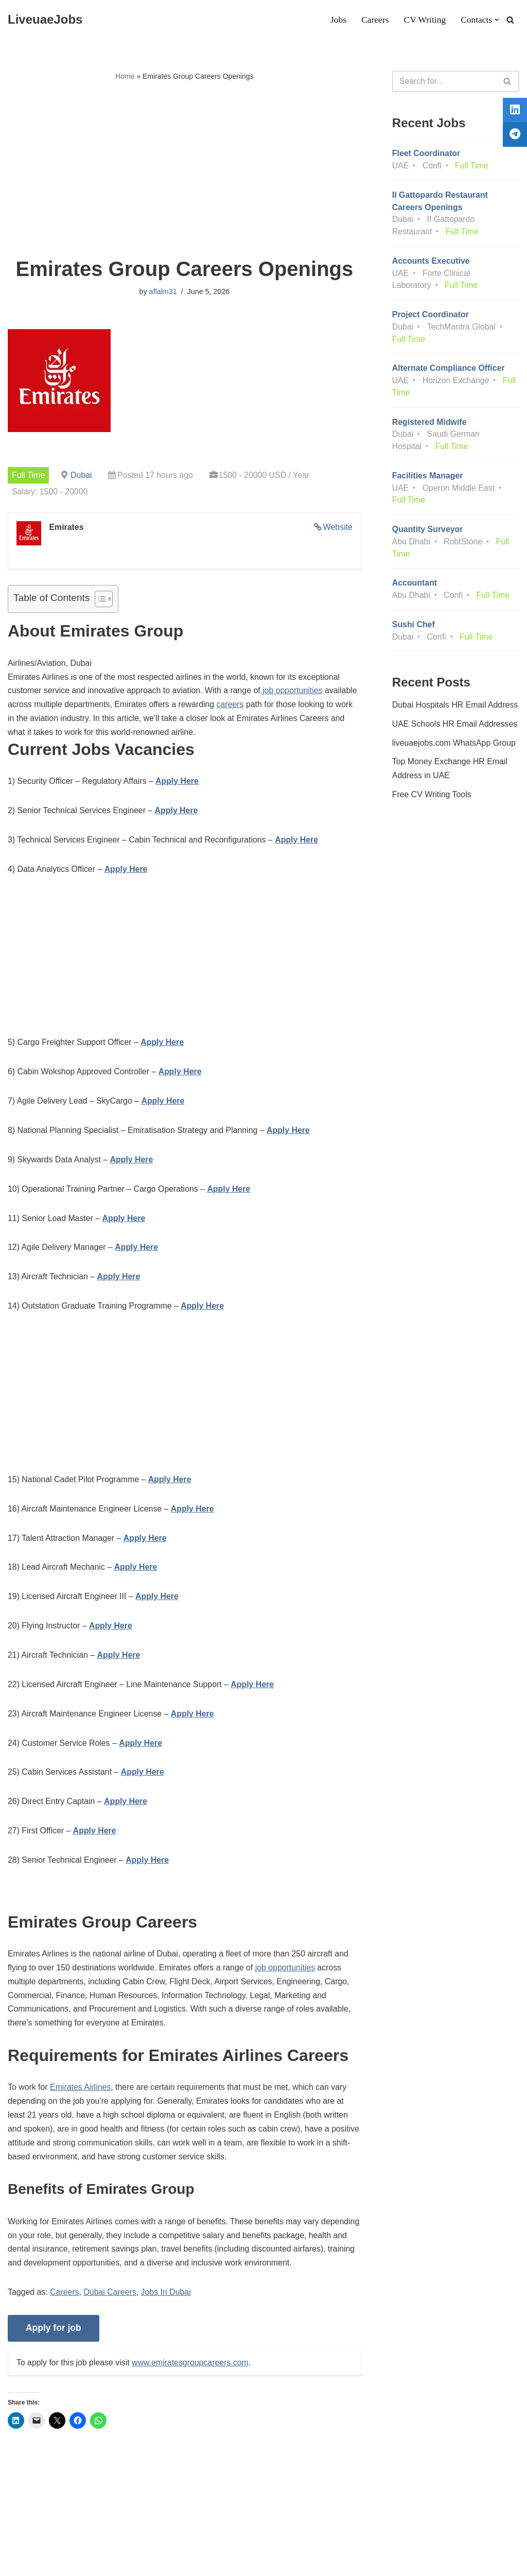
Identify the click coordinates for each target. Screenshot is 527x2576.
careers (231, 705)
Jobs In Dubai (167, 2302)
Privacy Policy (88, 2536)
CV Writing (424, 20)
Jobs (337, 20)
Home (124, 76)
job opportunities (293, 692)
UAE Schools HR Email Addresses (455, 728)
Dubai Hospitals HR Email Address (455, 709)
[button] (497, 20)
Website (338, 527)
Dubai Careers (110, 2302)
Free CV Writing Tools (432, 799)
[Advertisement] (184, 170)
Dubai (82, 475)
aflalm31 (163, 292)
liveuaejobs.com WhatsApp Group (454, 747)
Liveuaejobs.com (38, 2562)
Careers (375, 20)
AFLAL (134, 2562)
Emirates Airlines (81, 2095)
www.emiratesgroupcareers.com (192, 2372)
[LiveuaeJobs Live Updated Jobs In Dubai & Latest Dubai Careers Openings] (45, 19)
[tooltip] (513, 112)
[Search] (510, 20)
